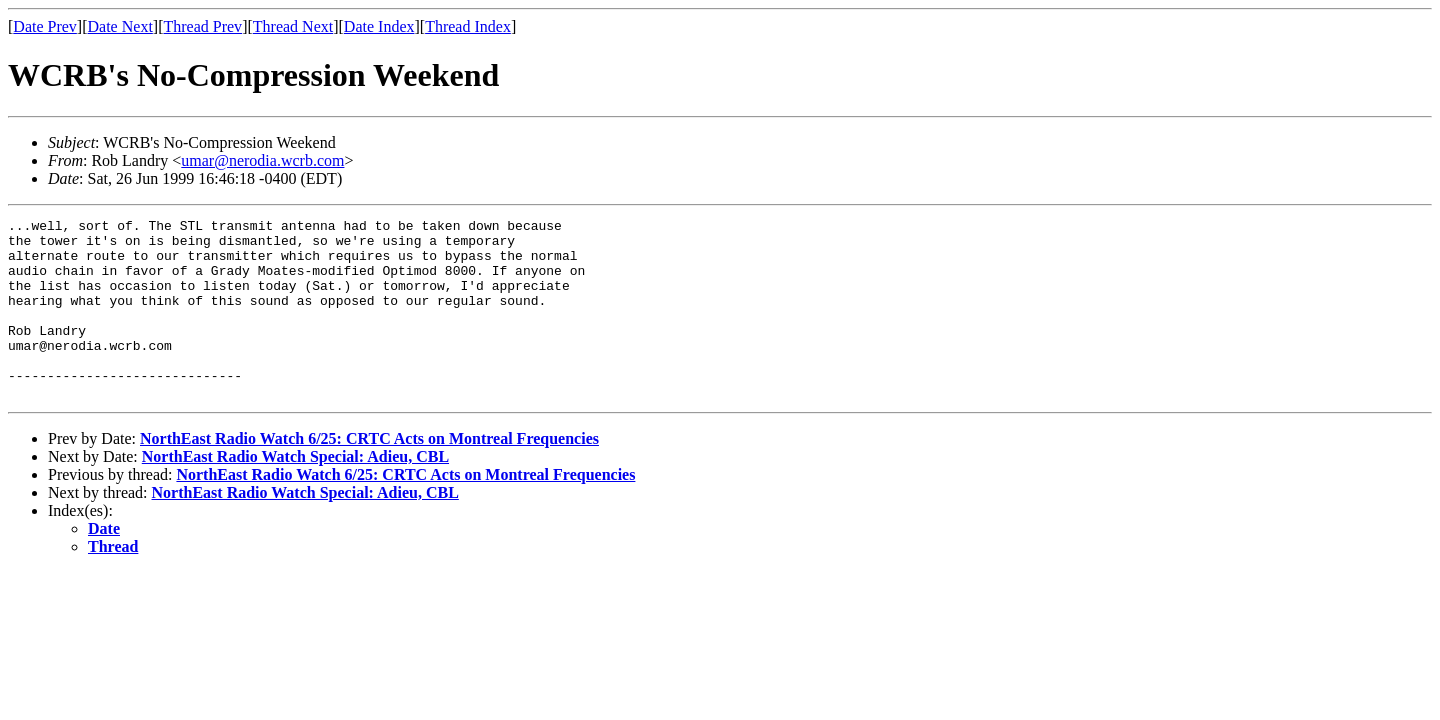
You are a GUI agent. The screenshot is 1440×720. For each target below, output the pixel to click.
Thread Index (468, 26)
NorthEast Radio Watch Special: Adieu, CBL (295, 492)
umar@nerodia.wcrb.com (262, 160)
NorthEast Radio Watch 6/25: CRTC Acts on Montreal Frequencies (369, 474)
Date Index (379, 26)
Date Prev (45, 26)
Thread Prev (202, 26)
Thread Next (293, 26)
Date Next (120, 26)
